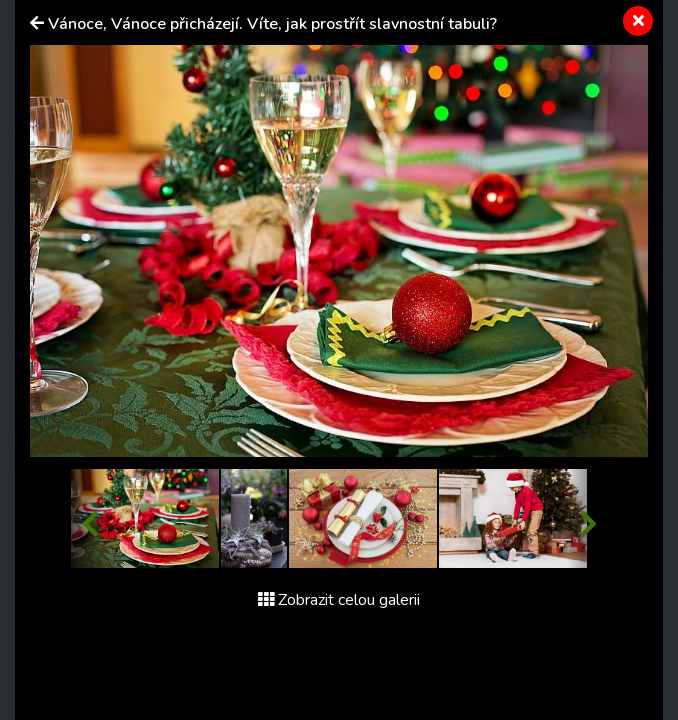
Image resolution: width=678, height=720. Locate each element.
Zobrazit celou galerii (339, 600)
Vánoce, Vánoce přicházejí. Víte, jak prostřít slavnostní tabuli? (272, 24)
